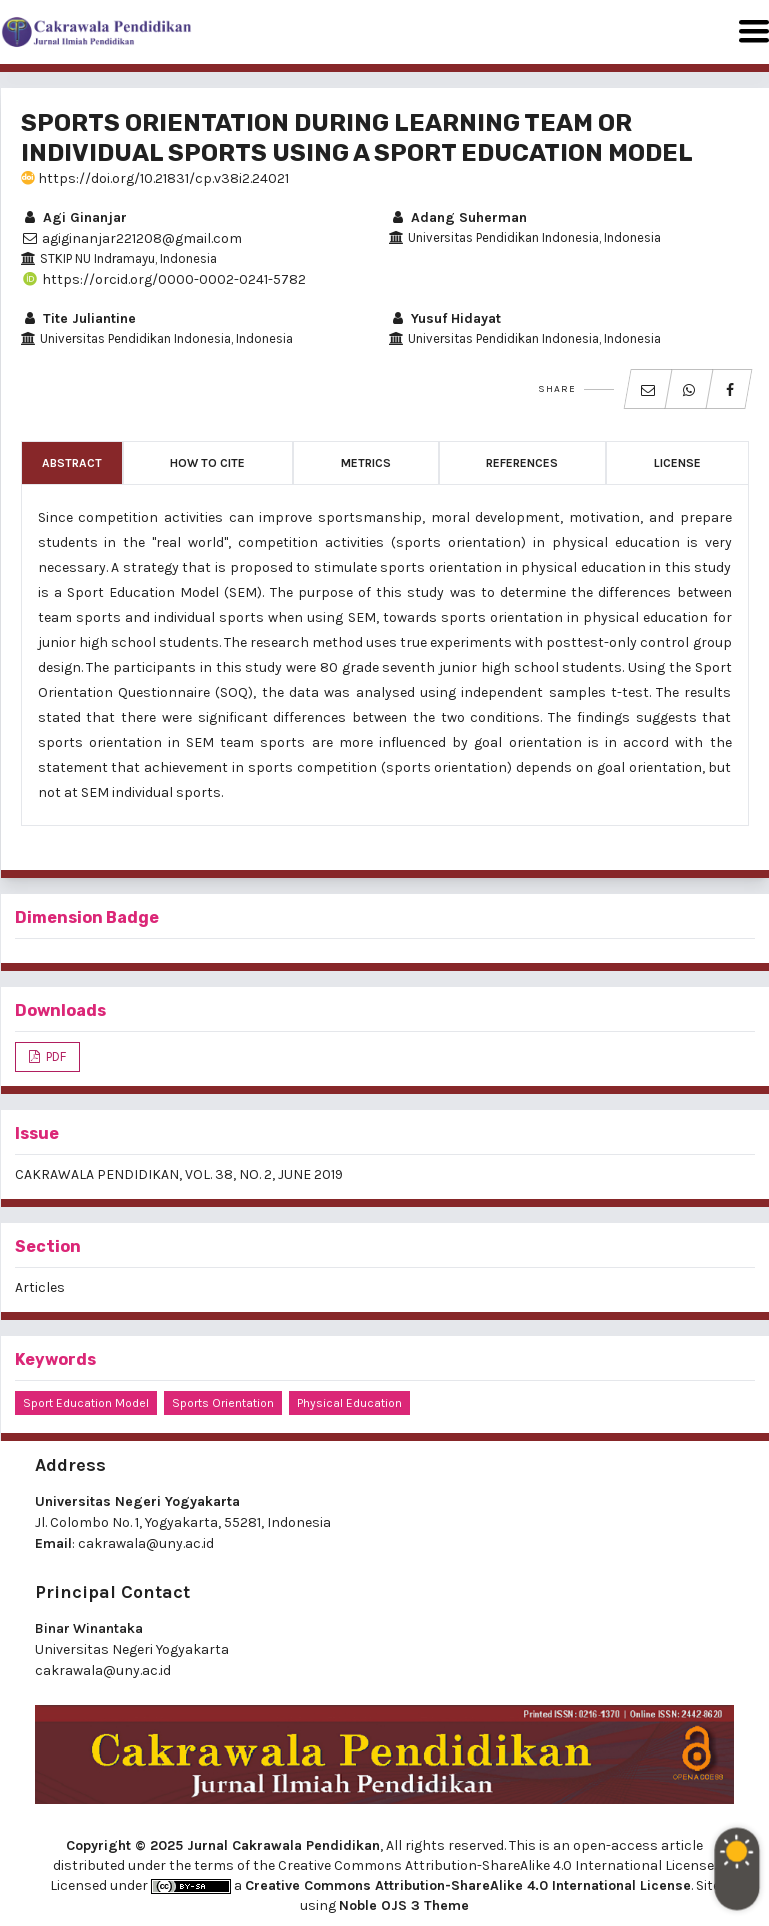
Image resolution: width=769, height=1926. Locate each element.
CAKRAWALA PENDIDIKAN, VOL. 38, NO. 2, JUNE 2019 (179, 1174)
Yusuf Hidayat (445, 318)
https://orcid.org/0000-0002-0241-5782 (163, 279)
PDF (54, 1056)
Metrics (366, 463)
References (522, 463)
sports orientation (223, 1403)
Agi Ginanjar (74, 217)
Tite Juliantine (78, 318)
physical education (349, 1403)
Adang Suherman (458, 217)
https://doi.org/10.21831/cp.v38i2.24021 (155, 178)
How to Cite (207, 463)
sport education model (86, 1403)
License (677, 463)
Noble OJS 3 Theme (404, 1905)
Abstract (72, 463)
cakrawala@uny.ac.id (146, 1543)
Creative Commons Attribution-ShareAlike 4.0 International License (468, 1885)
